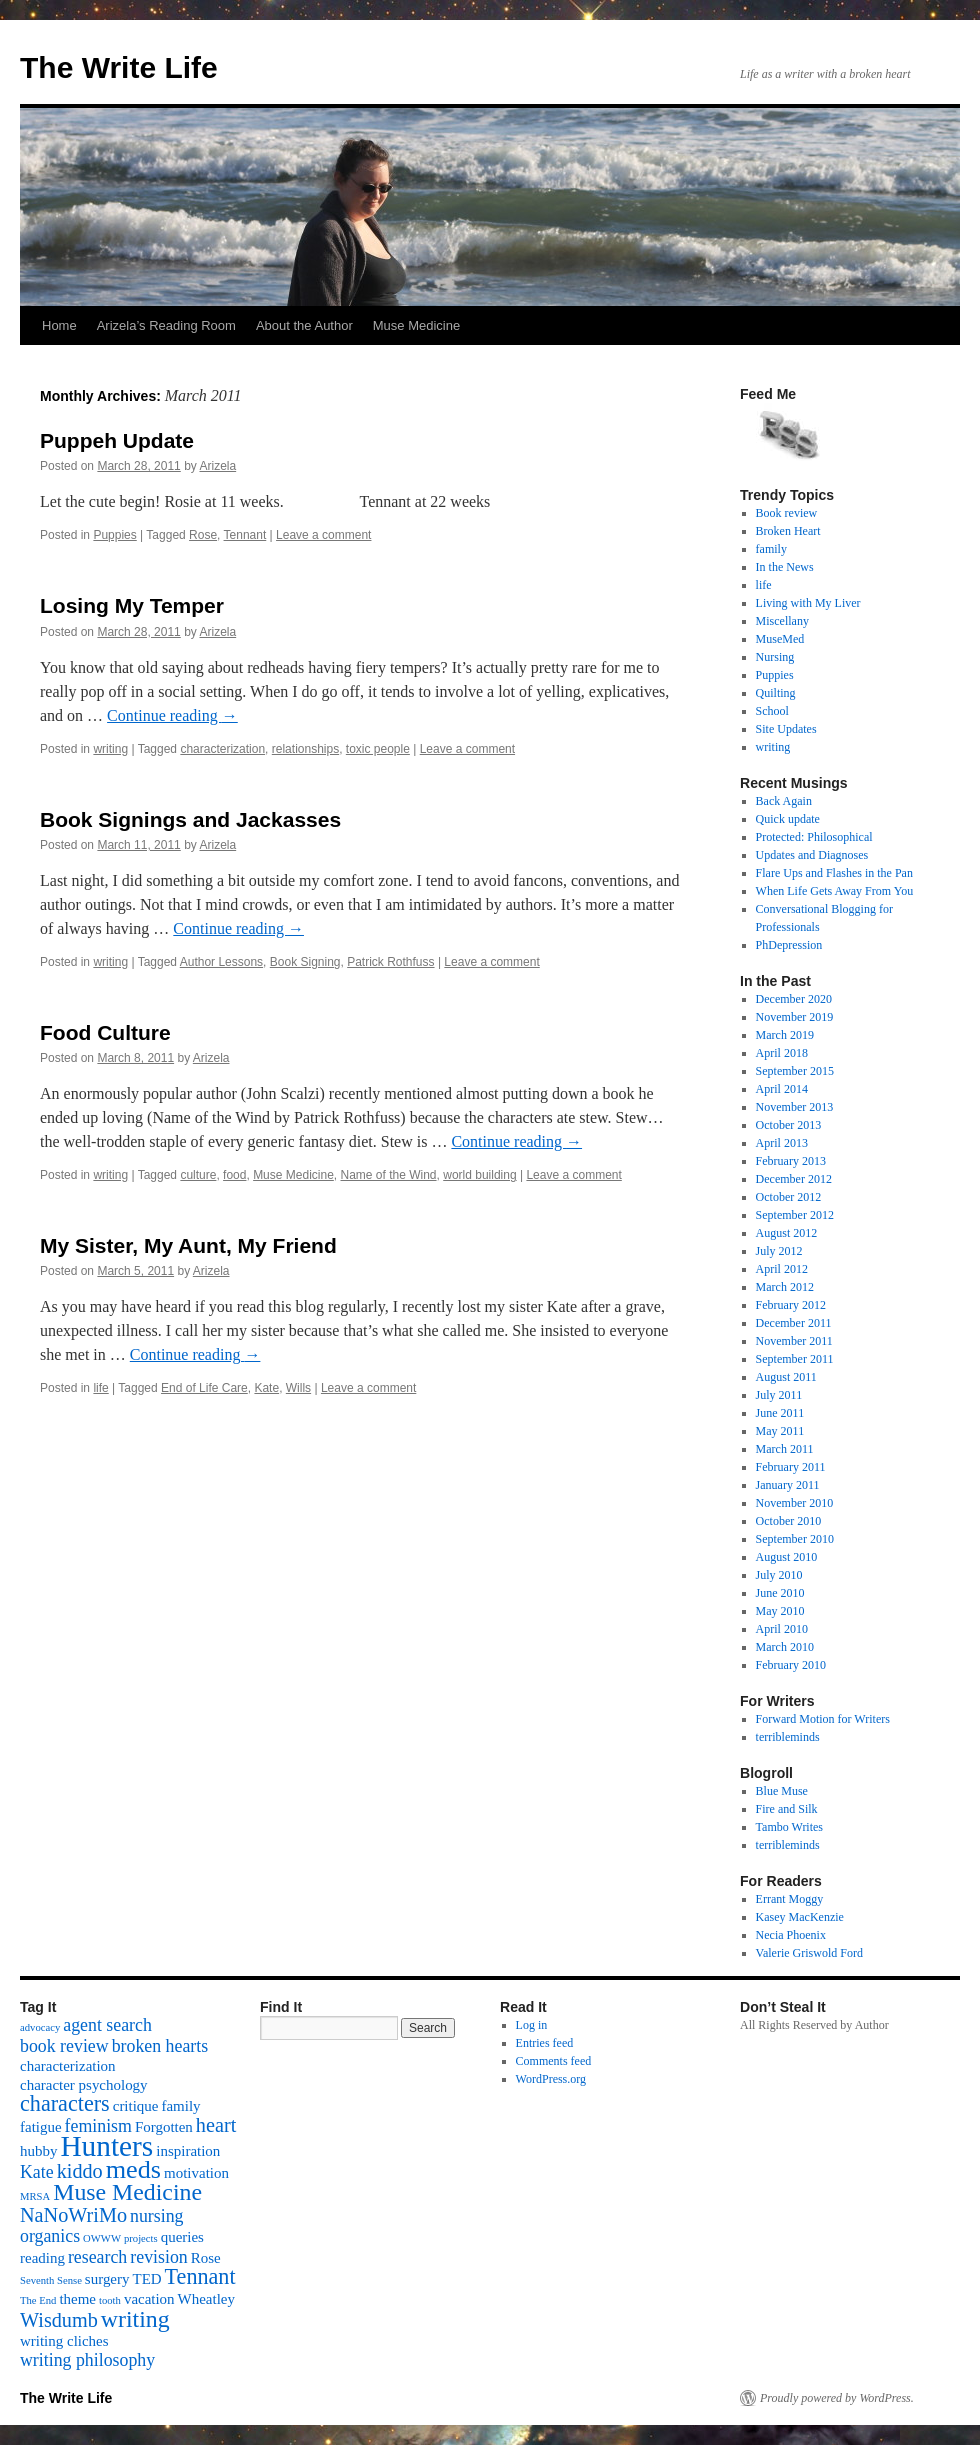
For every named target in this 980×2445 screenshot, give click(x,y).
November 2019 (795, 1017)
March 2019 (785, 1035)
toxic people (378, 749)
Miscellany (782, 621)
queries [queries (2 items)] (182, 2237)
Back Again (784, 801)
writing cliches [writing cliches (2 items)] (64, 2341)
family (771, 549)
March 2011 (785, 1449)
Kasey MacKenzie (800, 1917)
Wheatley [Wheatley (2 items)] (206, 2299)
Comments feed (554, 2061)
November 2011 (794, 1341)
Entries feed (545, 2043)
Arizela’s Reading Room (166, 325)
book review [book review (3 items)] (64, 2046)
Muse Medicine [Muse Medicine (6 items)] (127, 2192)
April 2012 (782, 1269)
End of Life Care (204, 1388)
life (100, 1388)
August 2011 (786, 1377)
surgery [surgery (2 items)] (107, 2279)
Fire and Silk (787, 1809)
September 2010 (795, 1539)
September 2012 (795, 1215)
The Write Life (119, 67)
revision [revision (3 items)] (158, 2257)
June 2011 (780, 1413)
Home (59, 325)
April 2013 (782, 1143)
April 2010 (782, 1629)
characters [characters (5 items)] (65, 2103)
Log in (532, 2025)
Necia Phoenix (791, 1935)
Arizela (217, 466)
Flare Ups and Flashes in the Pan (834, 873)
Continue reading (172, 715)
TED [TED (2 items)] (146, 2279)
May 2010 (780, 1611)
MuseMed (780, 639)
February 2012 (791, 1305)
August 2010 (787, 1557)
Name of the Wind (389, 1175)
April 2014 (782, 1089)
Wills (298, 1388)
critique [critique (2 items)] (136, 2106)
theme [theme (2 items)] (77, 2299)
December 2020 (794, 999)
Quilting (776, 693)
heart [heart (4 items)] (216, 2125)
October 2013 (789, 1125)
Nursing (775, 657)
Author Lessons (221, 962)
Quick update (788, 819)
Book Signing (305, 962)
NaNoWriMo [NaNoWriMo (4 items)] (73, 2215)
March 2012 (785, 1287)
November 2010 (795, 1503)
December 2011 (794, 1323)
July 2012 (779, 1251)
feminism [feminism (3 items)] (98, 2126)
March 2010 (785, 1647)
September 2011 (795, 1359)
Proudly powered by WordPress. (837, 2398)
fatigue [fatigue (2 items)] (41, 2127)
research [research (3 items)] (97, 2257)
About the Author (304, 325)
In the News (785, 567)
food (234, 1175)
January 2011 (788, 1485)
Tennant (245, 535)
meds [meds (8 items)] (133, 2169)
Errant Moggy (790, 1899)
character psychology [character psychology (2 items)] (84, 2085)
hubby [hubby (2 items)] (38, 2151)
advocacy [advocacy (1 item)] (40, 2027)
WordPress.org (551, 2079)
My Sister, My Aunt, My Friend (188, 1245)
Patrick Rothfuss (390, 962)
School (772, 711)
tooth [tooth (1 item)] (110, 2300)
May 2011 (780, 1431)
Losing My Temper (132, 605)
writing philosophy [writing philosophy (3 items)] (87, 2360)
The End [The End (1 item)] (38, 2300)
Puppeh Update (117, 440)
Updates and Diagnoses (812, 855)
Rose (203, 535)
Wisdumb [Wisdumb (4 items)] (59, 2320)
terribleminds (788, 1737)
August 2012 (787, 1233)
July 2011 (779, 1395)
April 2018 (782, 1053)
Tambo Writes (789, 1827)
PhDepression (789, 945)
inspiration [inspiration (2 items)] (188, 2151)
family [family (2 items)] (180, 2106)
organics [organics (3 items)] (50, 2236)
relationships (305, 749)
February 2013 (791, 1161)
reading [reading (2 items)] (42, 2258)
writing (110, 749)
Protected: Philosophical (814, 837)
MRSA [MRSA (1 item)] (35, 2196)
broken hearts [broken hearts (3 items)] (160, 2046)
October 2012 (789, 1197)
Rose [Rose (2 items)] (206, 2258)
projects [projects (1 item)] (141, 2238)
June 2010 (780, 1593)
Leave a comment (323, 535)
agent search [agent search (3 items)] (107, 2025)
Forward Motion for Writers (823, 1719)
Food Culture (105, 1032)
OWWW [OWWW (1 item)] (102, 2238)
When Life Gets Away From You (835, 891)
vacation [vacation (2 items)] (149, 2299)
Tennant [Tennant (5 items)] (200, 2276)
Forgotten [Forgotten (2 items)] (164, 2127)
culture (198, 1175)
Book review (787, 513)
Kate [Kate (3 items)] (37, 2172)
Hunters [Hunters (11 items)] (106, 2146)
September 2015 (795, 1071)
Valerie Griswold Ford (809, 1953)
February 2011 (791, 1467)
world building (479, 1175)
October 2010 (789, 1521)
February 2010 (791, 1665)
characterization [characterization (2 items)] (68, 2066)
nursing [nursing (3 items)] (157, 2216)
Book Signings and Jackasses (190, 819)
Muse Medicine (416, 325)
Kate (266, 1388)
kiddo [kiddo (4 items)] (80, 2171)
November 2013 (795, 1107)
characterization (222, 749)
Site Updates (786, 729)
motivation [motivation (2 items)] (196, 2173)
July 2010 (779, 1575)
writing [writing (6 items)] (135, 2319)
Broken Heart (788, 531)
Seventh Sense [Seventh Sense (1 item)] (51, 2280)
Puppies (114, 535)
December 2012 (794, 1179)
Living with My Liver (808, 603)
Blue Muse (782, 1791)
